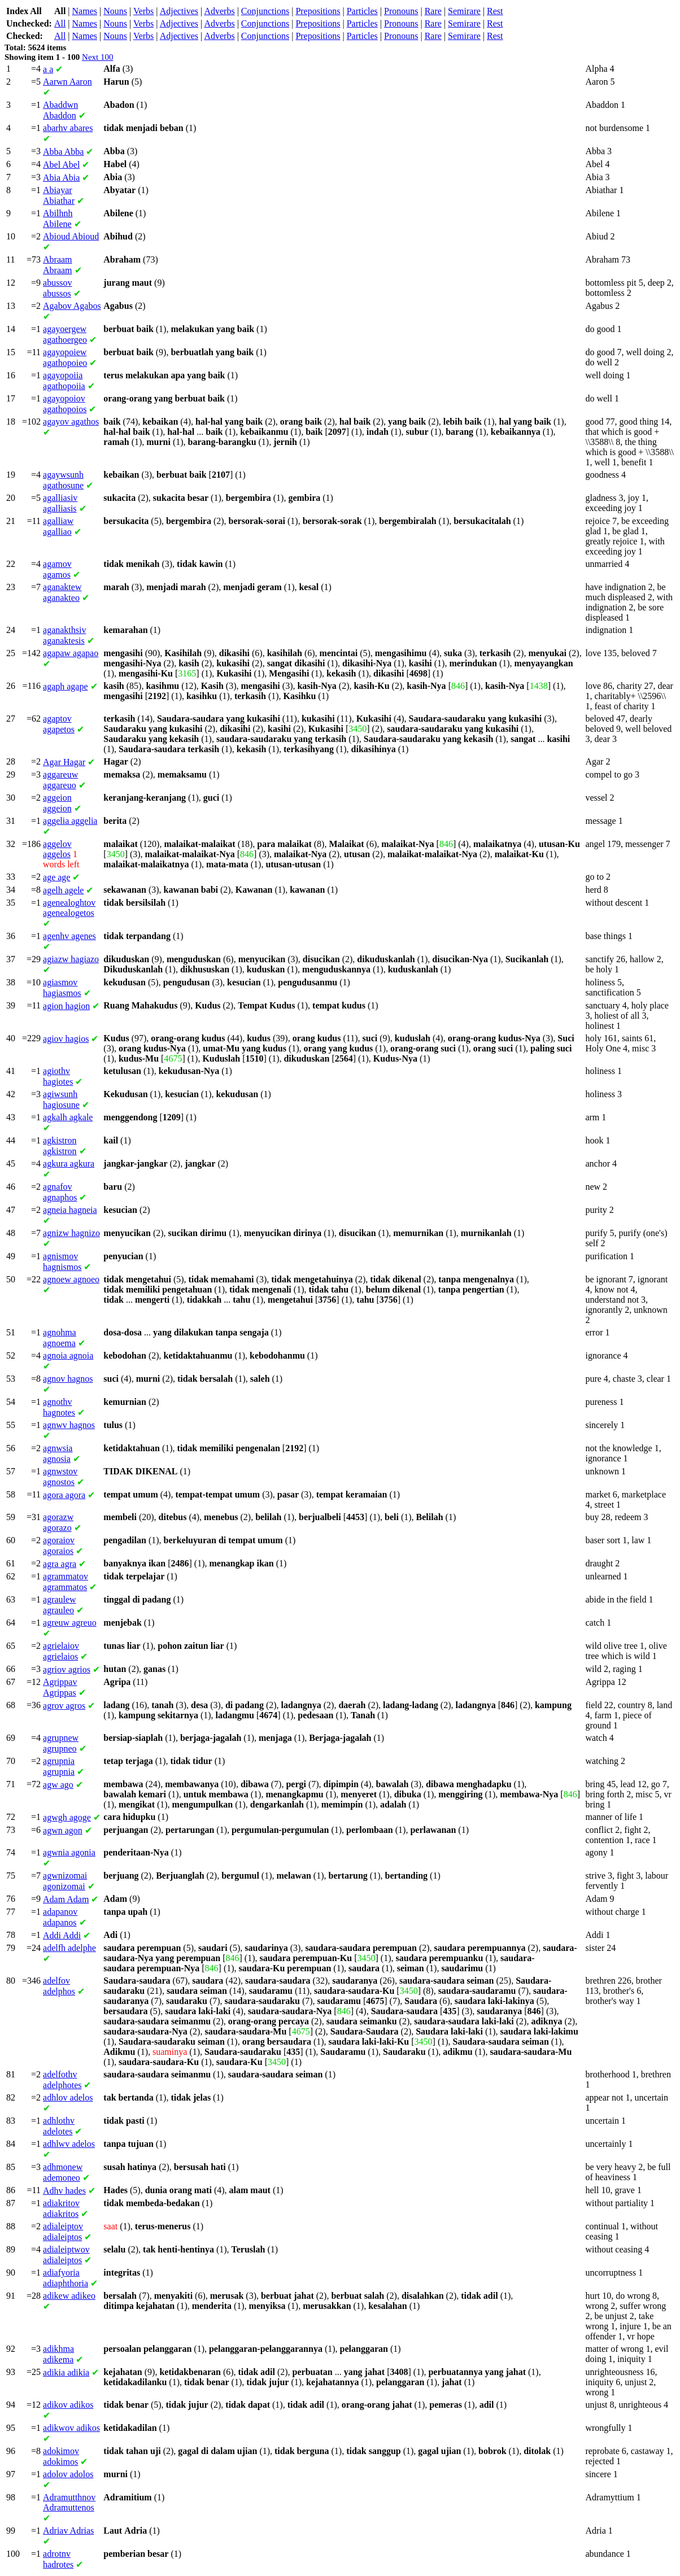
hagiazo (71, 959)
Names (84, 11)
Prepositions (317, 11)
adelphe (69, 1948)
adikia (66, 2372)
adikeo (69, 2295)
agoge (67, 1817)
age (56, 877)
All (60, 23)
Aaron (67, 81)
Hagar (64, 762)
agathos (71, 421)
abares (68, 128)
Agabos (72, 306)
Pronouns (401, 11)
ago (58, 1784)
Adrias (68, 2530)
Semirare (464, 11)
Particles (362, 11)
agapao (70, 653)
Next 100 (97, 57)
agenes (69, 936)
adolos (68, 2474)
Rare (433, 11)
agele (63, 890)
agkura (68, 1163)
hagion (66, 1006)
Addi (62, 1935)
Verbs (143, 11)
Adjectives (179, 11)
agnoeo (71, 1279)
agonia (69, 1852)
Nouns (115, 11)
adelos (68, 2097)
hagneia (70, 1210)
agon (62, 1830)
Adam (66, 1899)
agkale (68, 1117)
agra (59, 1564)
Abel (61, 164)
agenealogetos (69, 908)
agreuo (70, 1622)
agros (64, 1705)
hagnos (68, 1378)
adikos (68, 2404)
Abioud (71, 236)
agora (64, 1495)
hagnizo (71, 1233)
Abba (63, 151)
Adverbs (219, 11)
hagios (66, 1039)
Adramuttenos (69, 2502)
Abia (61, 177)
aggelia (70, 821)
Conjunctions (265, 11)
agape (65, 686)
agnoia (68, 1355)
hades (64, 2190)
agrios (66, 1669)
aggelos (57, 849)
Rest (495, 11)
